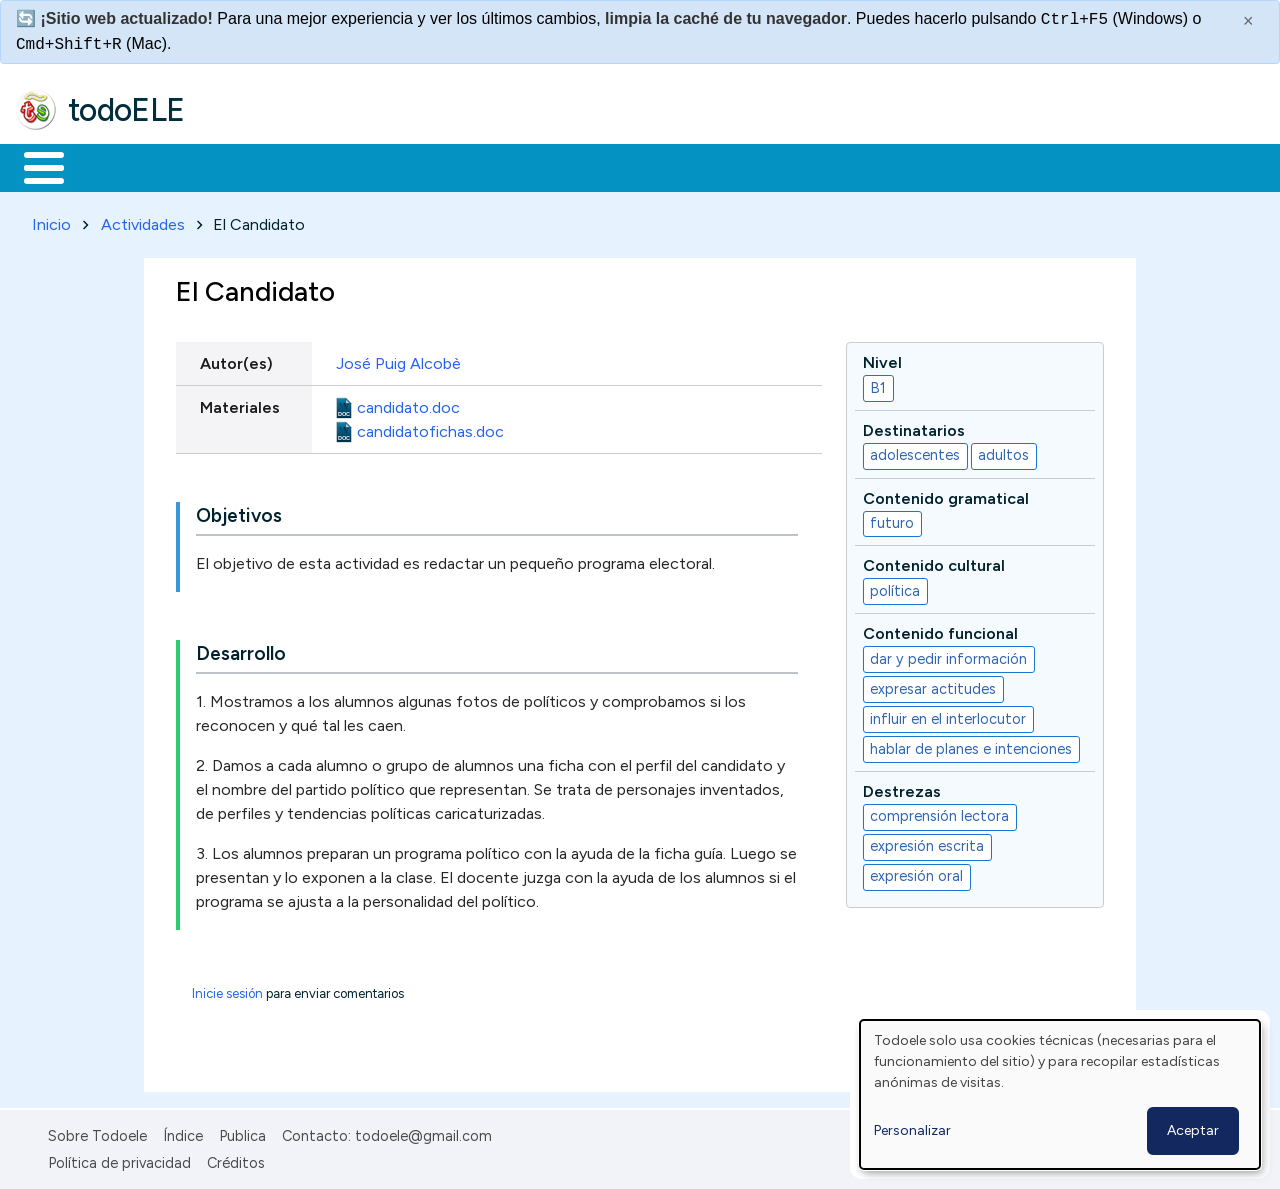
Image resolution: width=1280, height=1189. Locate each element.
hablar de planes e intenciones (971, 745)
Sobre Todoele (97, 1133)
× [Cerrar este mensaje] (1248, 21)
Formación (241, 166)
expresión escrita (927, 843)
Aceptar (1193, 1130)
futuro (892, 520)
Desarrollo (241, 650)
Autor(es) (236, 359)
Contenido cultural (934, 562)
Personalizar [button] (912, 1130)
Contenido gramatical (946, 494)
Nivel (882, 358)
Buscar (821, 166)
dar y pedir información (948, 655)
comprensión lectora (939, 813)
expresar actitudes (933, 685)
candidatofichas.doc (430, 427)
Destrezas (902, 787)
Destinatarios (914, 426)
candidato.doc (408, 403)
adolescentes (915, 452)
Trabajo (360, 166)
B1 (878, 384)
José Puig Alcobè (400, 359)
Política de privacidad (119, 1159)
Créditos (236, 1159)
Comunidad (731, 166)
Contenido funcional (940, 630)
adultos (1003, 452)
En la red (472, 166)
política (895, 587)
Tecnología (598, 166)
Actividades (143, 220)
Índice (183, 1133)
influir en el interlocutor (948, 715)
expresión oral (916, 873)
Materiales (112, 166)
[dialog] (1060, 1094)
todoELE (126, 110)
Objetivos (239, 512)
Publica (242, 1133)
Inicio (33, 166)
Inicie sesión (227, 990)
